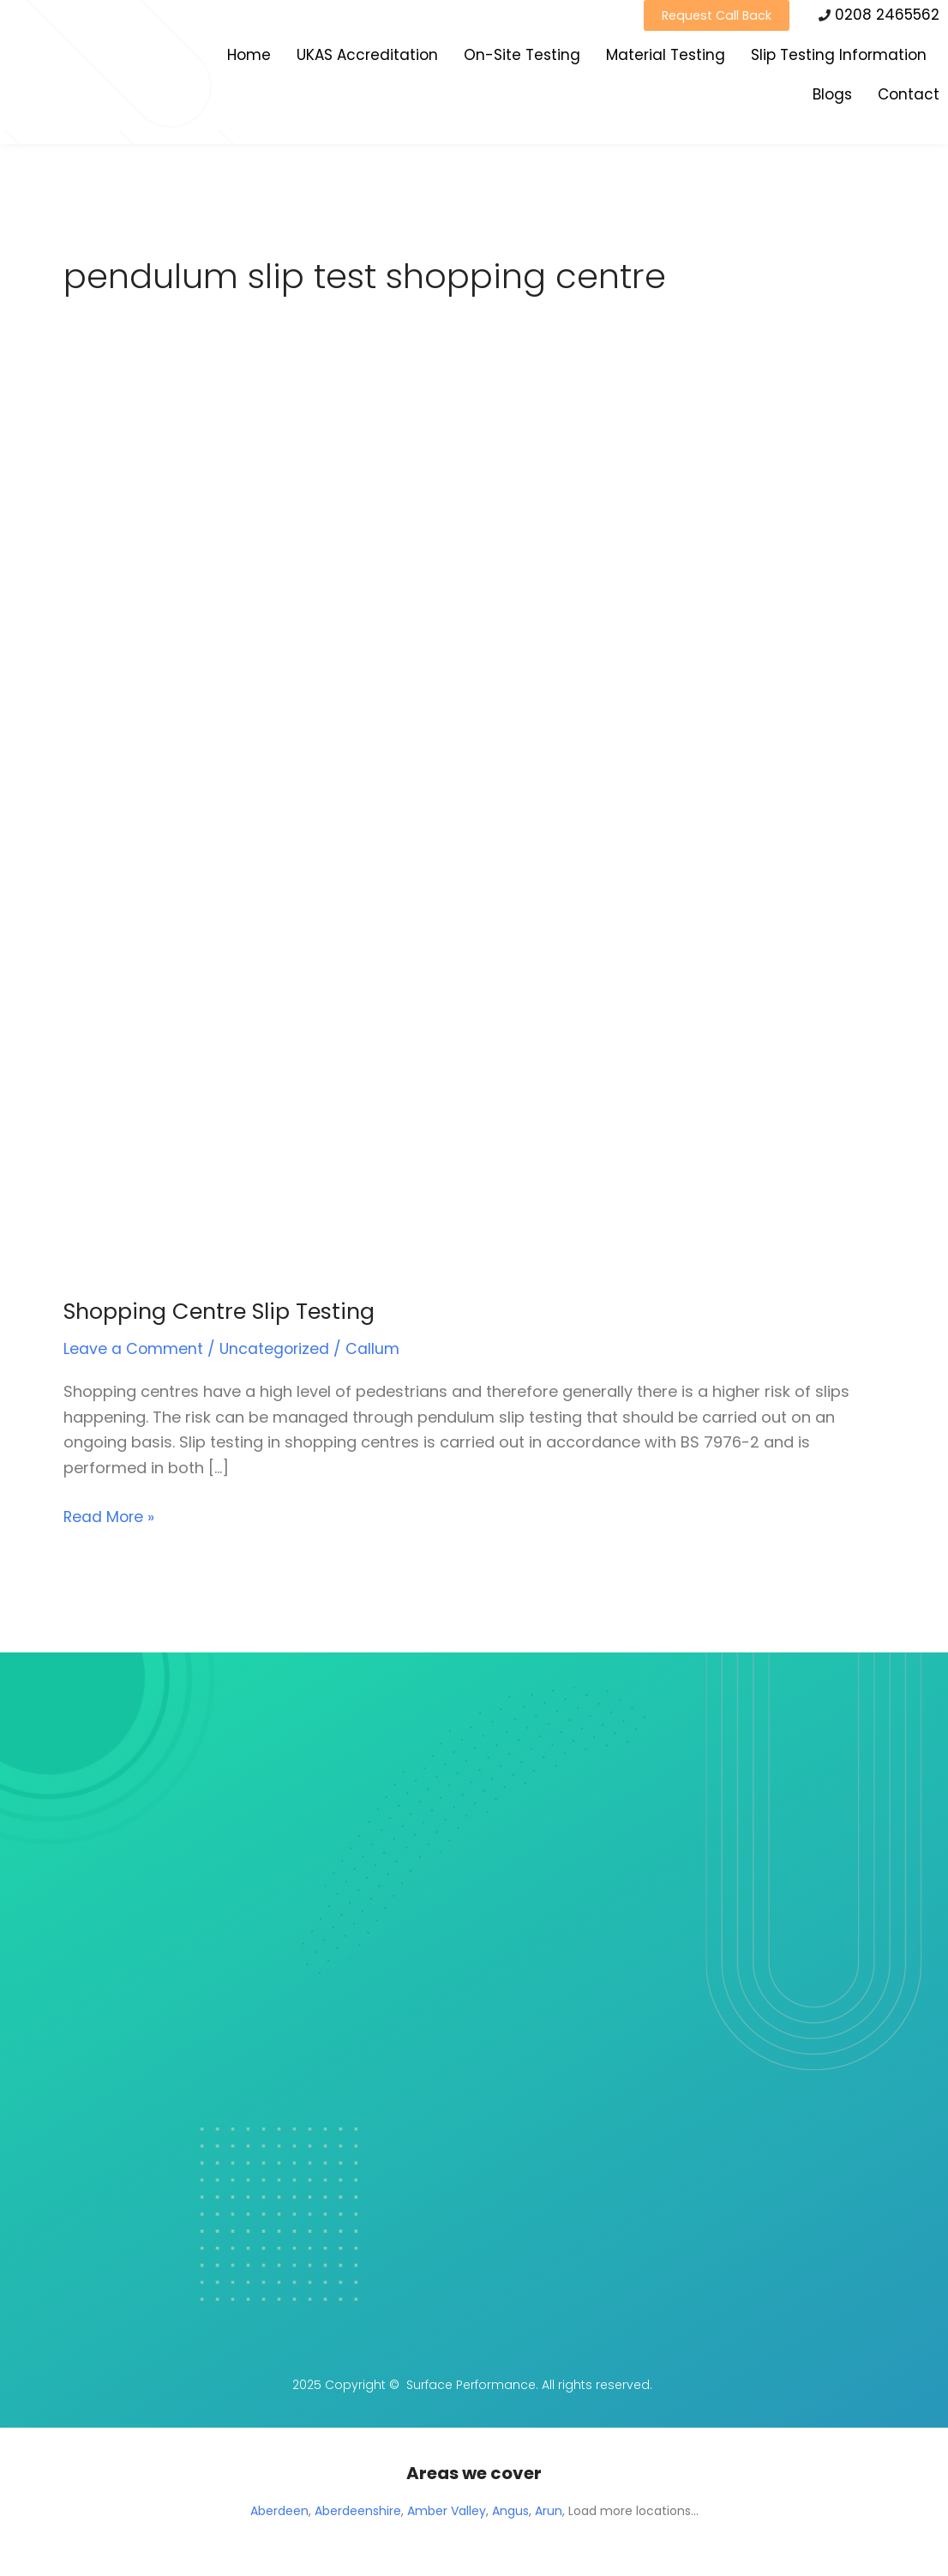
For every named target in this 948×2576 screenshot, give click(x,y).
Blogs (832, 97)
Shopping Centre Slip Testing (225, 1313)
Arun (548, 2510)
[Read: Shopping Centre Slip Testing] (392, 836)
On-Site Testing (522, 57)
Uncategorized (276, 1351)
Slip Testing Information (839, 57)
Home (249, 57)
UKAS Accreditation (367, 57)
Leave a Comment (133, 1351)
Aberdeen (279, 2510)
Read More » (110, 1517)
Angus (510, 2510)
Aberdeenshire (358, 2510)
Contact (908, 97)
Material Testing (665, 57)
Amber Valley (446, 2510)
